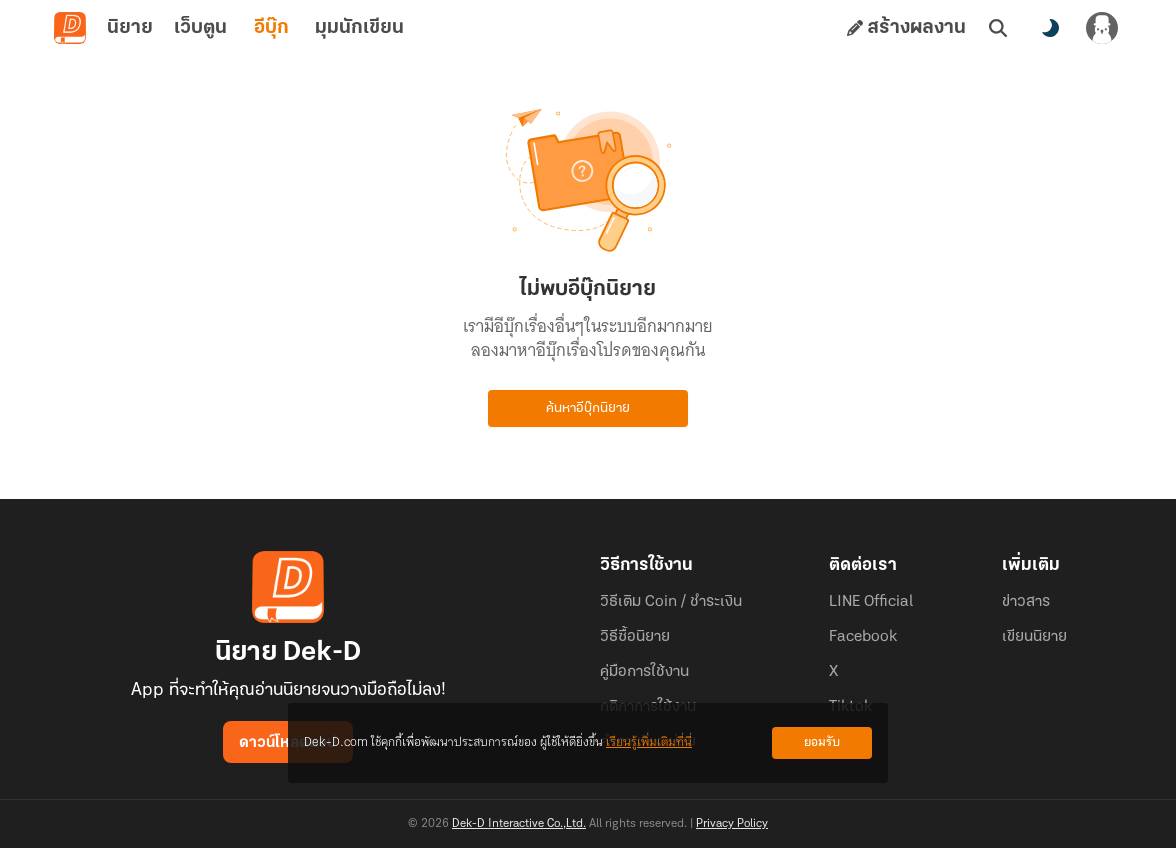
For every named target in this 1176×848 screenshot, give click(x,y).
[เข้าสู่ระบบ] (1102, 28)
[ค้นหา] (998, 28)
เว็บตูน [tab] (200, 28)
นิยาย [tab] (130, 28)
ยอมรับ (822, 742)
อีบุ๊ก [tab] (271, 28)
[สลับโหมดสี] (1050, 28)
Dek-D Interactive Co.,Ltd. (519, 824)
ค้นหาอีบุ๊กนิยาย (588, 408)
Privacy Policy (732, 824)
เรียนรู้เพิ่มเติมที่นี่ (649, 742)
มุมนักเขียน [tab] (359, 28)
